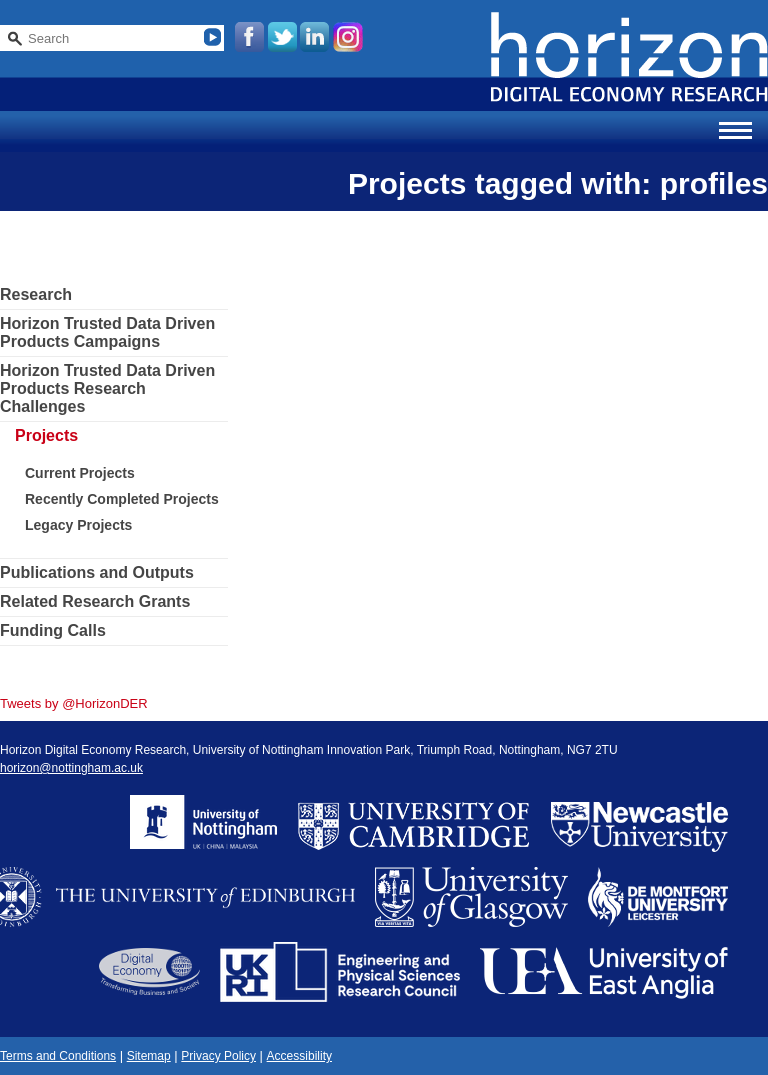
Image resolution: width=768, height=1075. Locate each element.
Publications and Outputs (97, 572)
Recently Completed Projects (122, 499)
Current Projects (80, 473)
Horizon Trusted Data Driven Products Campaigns (107, 332)
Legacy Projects (78, 525)
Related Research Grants (95, 601)
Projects (46, 435)
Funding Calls (53, 630)
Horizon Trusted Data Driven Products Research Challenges (107, 388)
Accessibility (299, 1056)
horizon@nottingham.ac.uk (71, 768)
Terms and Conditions (58, 1056)
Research (36, 294)
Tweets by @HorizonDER (74, 703)
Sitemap (149, 1056)
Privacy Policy (218, 1056)
